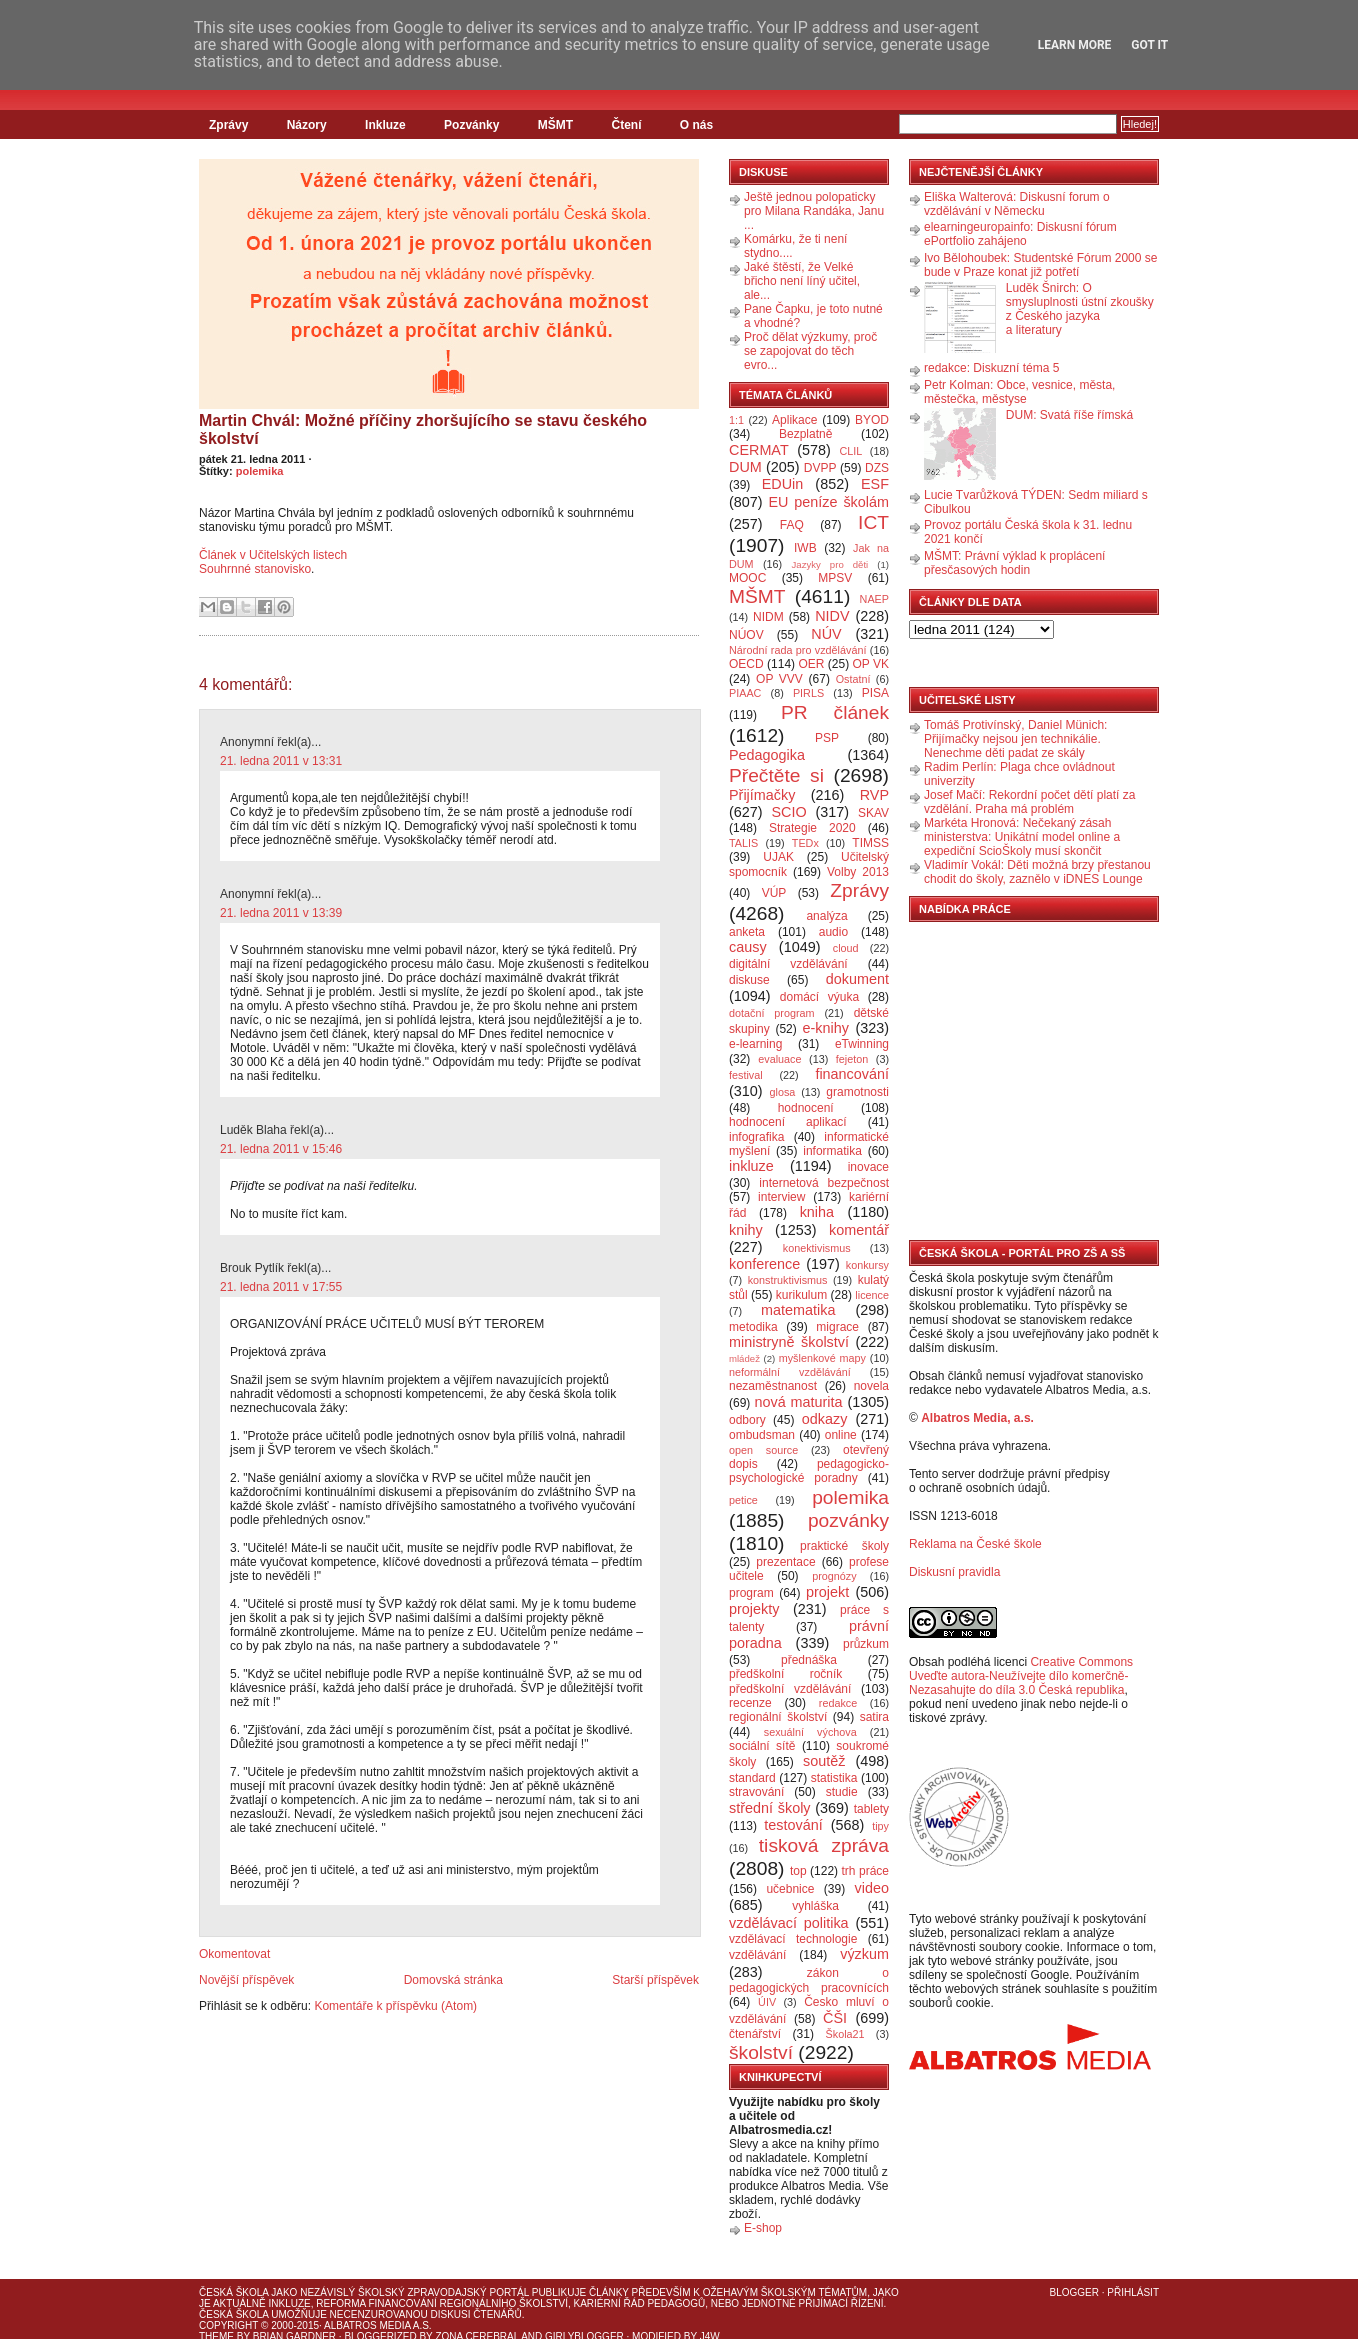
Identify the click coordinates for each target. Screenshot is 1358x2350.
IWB (805, 548)
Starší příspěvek (655, 1980)
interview (781, 1197)
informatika (832, 1151)
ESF (875, 484)
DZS (877, 468)
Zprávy (228, 125)
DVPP (820, 468)
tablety (871, 1809)
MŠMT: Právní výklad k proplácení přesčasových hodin (1014, 563)
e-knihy (826, 1028)
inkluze (751, 1166)
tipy (880, 1826)
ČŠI (835, 2018)
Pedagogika (767, 755)
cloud (846, 948)
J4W (710, 2336)
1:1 (736, 420)
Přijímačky (762, 795)
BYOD (872, 420)
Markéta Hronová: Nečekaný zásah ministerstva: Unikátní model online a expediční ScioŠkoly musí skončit (1022, 837)
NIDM (768, 617)
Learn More (1075, 45)
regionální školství (778, 1717)
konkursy (867, 1265)
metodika (753, 1327)
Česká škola (233, 2292)
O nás (696, 125)
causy (748, 947)
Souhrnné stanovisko (255, 569)
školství (761, 2052)
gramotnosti (857, 1092)
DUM (745, 467)
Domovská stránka (453, 1980)
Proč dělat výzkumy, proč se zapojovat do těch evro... (810, 351)
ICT (873, 522)
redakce (838, 1703)
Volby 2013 (858, 872)
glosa (783, 1092)
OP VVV (779, 679)
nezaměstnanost (773, 1386)
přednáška (809, 1660)
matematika (798, 1310)
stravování (756, 1792)
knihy (746, 1230)
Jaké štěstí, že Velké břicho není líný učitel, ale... (802, 281)
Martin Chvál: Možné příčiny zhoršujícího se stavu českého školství (423, 429)
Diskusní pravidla (954, 1572)
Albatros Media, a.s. (977, 1418)
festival (746, 1075)
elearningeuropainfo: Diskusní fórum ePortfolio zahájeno (1020, 234)
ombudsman (762, 1435)
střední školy (770, 1808)
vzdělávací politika (789, 1923)
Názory (307, 125)
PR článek (835, 712)
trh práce (865, 1871)
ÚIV (767, 2002)
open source (763, 1450)
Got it (1149, 45)
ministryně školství (789, 1342)
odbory (747, 1420)
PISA (875, 693)
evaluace (779, 1059)
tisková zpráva (824, 1845)
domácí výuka (819, 997)
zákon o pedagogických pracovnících (809, 1980)
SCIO (788, 812)
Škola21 (845, 2034)
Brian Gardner (294, 2336)
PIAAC (745, 693)
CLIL (850, 451)
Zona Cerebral (477, 2336)
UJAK (778, 857)
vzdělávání (757, 1955)
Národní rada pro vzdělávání (797, 650)
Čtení (626, 125)
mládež (744, 1358)
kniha (817, 1212)
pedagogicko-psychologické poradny (809, 1471)
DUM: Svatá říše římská (1069, 415)
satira (874, 1717)
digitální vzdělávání (788, 964)
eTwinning (862, 1044)
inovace (868, 1167)
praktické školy (844, 1546)
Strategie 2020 (812, 828)
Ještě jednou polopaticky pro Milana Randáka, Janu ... (814, 211)
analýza (826, 916)
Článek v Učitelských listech (273, 555)
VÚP (774, 893)
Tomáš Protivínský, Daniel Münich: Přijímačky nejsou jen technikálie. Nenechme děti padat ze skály (1015, 739)
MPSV (835, 578)
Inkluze (385, 125)
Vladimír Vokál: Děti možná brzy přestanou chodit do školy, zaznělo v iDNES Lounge (1037, 872)
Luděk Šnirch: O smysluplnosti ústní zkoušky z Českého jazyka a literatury (1080, 309)
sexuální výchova (810, 1732)
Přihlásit (1133, 2292)
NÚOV (746, 635)
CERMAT (759, 450)
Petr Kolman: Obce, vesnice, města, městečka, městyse (1019, 392)
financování (852, 1074)
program (751, 1593)
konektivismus (817, 1248)
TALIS (743, 843)
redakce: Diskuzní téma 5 (991, 368)
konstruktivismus (788, 1280)
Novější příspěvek (246, 1980)
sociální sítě (762, 1746)
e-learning (755, 1044)
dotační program (772, 1013)
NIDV (832, 616)
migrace (837, 1327)
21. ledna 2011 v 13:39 (281, 913)
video (872, 1888)
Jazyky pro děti (830, 564)
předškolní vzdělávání (790, 1689)
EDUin (783, 484)
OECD (746, 664)
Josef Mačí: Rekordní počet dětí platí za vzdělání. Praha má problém (1029, 802)
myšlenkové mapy (822, 1358)
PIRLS (808, 693)
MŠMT (555, 125)
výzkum (864, 1954)
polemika (260, 471)
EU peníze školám (828, 502)
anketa (747, 932)
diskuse (749, 980)
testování (793, 1825)
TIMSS (870, 843)
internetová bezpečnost (824, 1183)
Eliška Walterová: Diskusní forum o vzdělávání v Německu (1017, 204)
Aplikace (794, 420)
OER (811, 664)
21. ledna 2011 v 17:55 (281, 1287)
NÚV (826, 634)
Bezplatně (805, 434)
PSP (827, 738)
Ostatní (853, 679)
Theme (216, 2336)
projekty (754, 1609)
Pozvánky (471, 125)
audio (833, 932)
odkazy (825, 1419)
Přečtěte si (776, 775)
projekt (827, 1592)
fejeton (852, 1059)
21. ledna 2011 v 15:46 (281, 1149)
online (841, 1435)
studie (842, 1792)
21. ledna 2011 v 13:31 (281, 761)
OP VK (870, 664)
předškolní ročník (785, 1674)
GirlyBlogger (584, 2336)
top (798, 1871)
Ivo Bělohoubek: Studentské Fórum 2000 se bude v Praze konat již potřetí (1040, 265)
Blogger (1074, 2292)
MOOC (747, 578)
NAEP (874, 599)
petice (743, 1500)
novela (871, 1386)
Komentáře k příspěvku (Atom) (395, 2006)
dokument (857, 979)
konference (764, 1264)
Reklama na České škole (975, 1544)
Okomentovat (234, 1954)
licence (872, 1295)
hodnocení (806, 1108)
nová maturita (799, 1402)
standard (752, 1778)
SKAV (873, 813)
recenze (750, 1703)
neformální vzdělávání (790, 1372)
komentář (859, 1230)
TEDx (805, 843)
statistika (834, 1778)
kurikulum (801, 1295)
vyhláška (815, 1906)
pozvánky (848, 1520)
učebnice (790, 1889)
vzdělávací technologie (793, 1939)
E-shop (763, 2228)
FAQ (792, 525)
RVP (874, 795)
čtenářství (755, 2034)
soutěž (824, 1761)
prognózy (834, 1576)
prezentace (785, 1562)
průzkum (866, 1644)
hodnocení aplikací (788, 1122)
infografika (756, 1137)
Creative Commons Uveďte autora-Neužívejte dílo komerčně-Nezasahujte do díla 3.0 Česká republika (1021, 1676)
